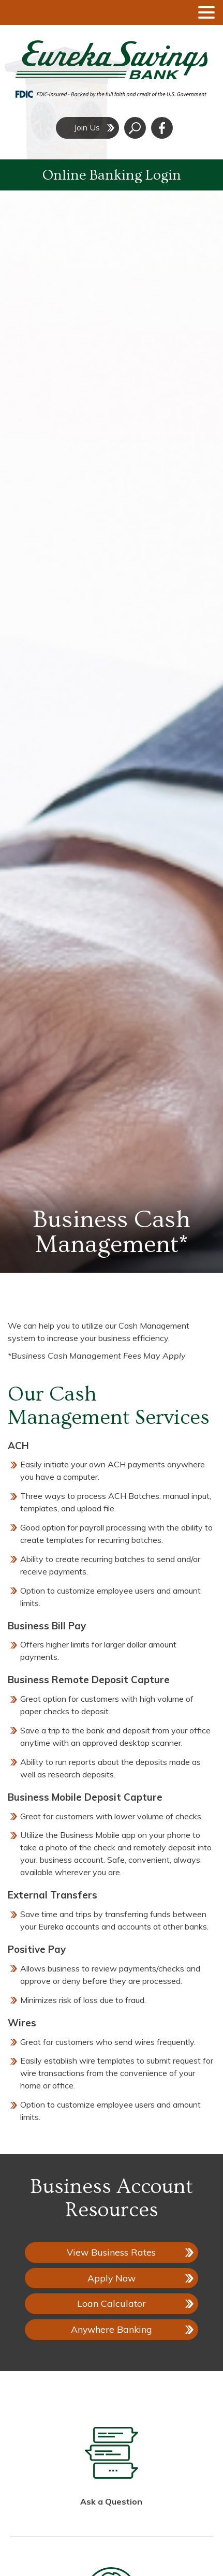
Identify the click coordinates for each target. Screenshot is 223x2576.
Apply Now (117, 2280)
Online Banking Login (111, 175)
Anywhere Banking (111, 2329)
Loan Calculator (111, 2303)
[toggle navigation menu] (202, 12)
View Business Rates (111, 2252)
